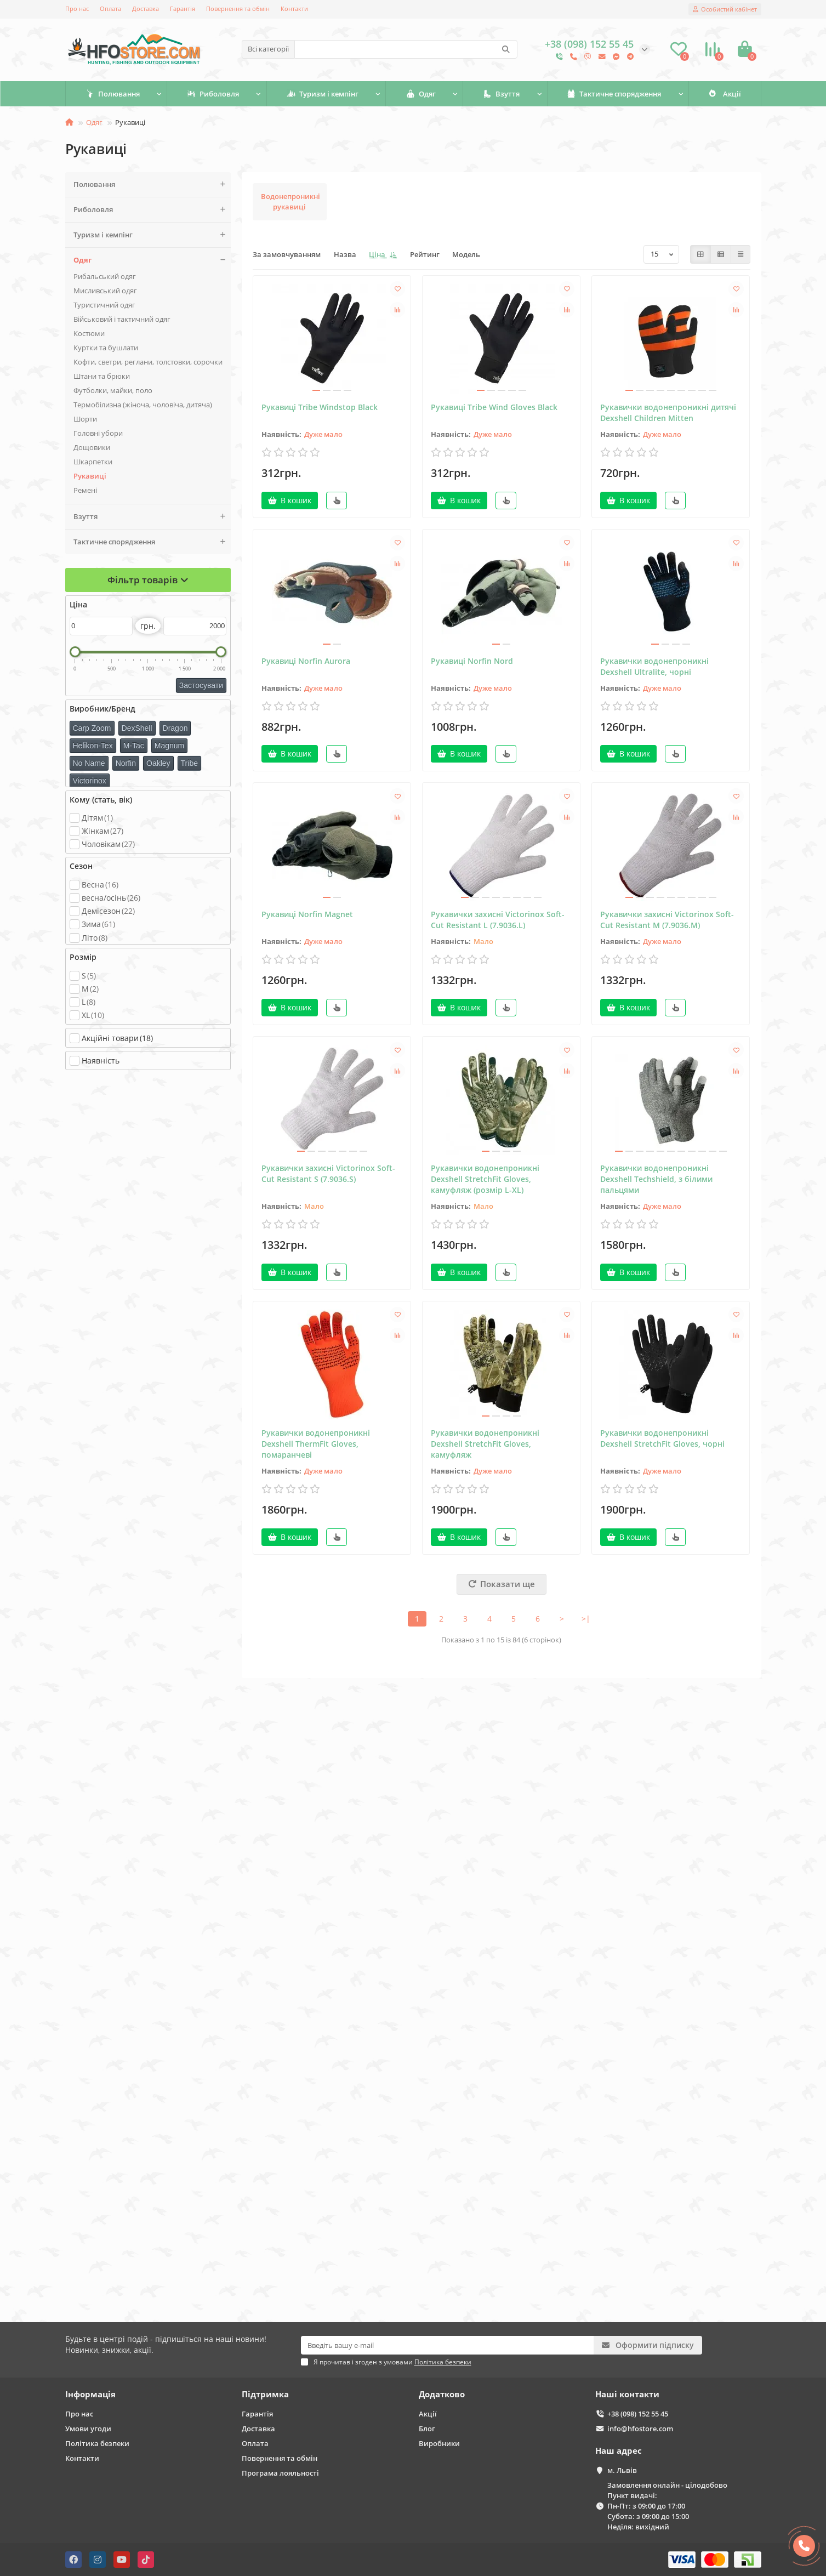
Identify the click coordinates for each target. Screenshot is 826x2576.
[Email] (447, 2345)
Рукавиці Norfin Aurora (305, 661)
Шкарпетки (92, 462)
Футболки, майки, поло (112, 390)
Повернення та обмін (238, 8)
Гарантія (182, 8)
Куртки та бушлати (105, 347)
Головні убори (98, 433)
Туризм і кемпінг (322, 94)
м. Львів (622, 2470)
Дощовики (91, 447)
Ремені (85, 490)
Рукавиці (89, 476)
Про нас (77, 8)
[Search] (405, 49)
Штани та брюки (101, 376)
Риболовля (213, 94)
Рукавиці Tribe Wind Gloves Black (494, 407)
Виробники (439, 2443)
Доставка (145, 8)
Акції (724, 94)
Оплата (110, 8)
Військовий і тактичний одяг (121, 319)
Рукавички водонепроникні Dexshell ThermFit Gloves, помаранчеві (315, 1444)
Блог (427, 2428)
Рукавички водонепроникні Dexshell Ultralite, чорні (654, 666)
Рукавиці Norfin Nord (472, 661)
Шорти (85, 419)
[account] (724, 9)
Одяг (421, 94)
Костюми (89, 333)
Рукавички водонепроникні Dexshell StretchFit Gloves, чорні (662, 1438)
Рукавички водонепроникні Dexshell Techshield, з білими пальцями (656, 1179)
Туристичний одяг (104, 305)
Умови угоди (88, 2428)
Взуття (501, 94)
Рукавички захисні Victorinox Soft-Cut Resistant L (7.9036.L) (498, 919)
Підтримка (265, 2394)
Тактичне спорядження (614, 94)
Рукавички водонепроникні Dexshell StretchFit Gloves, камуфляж (485, 1444)
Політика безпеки (97, 2443)
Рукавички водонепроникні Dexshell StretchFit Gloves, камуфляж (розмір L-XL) (485, 1179)
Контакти (294, 8)
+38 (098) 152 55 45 (637, 2414)
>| (586, 1618)
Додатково (442, 2394)
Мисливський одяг (105, 290)
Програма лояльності (280, 2473)
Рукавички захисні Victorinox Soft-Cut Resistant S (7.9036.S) (328, 1173)
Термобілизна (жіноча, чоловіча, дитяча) (142, 405)
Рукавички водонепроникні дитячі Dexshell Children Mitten (668, 412)
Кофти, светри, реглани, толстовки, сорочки (148, 362)
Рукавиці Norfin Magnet (307, 914)
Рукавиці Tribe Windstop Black (319, 407)
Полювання (113, 94)
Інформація (90, 2394)
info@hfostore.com (640, 2428)
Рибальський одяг (104, 276)
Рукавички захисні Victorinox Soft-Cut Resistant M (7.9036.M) (667, 919)
